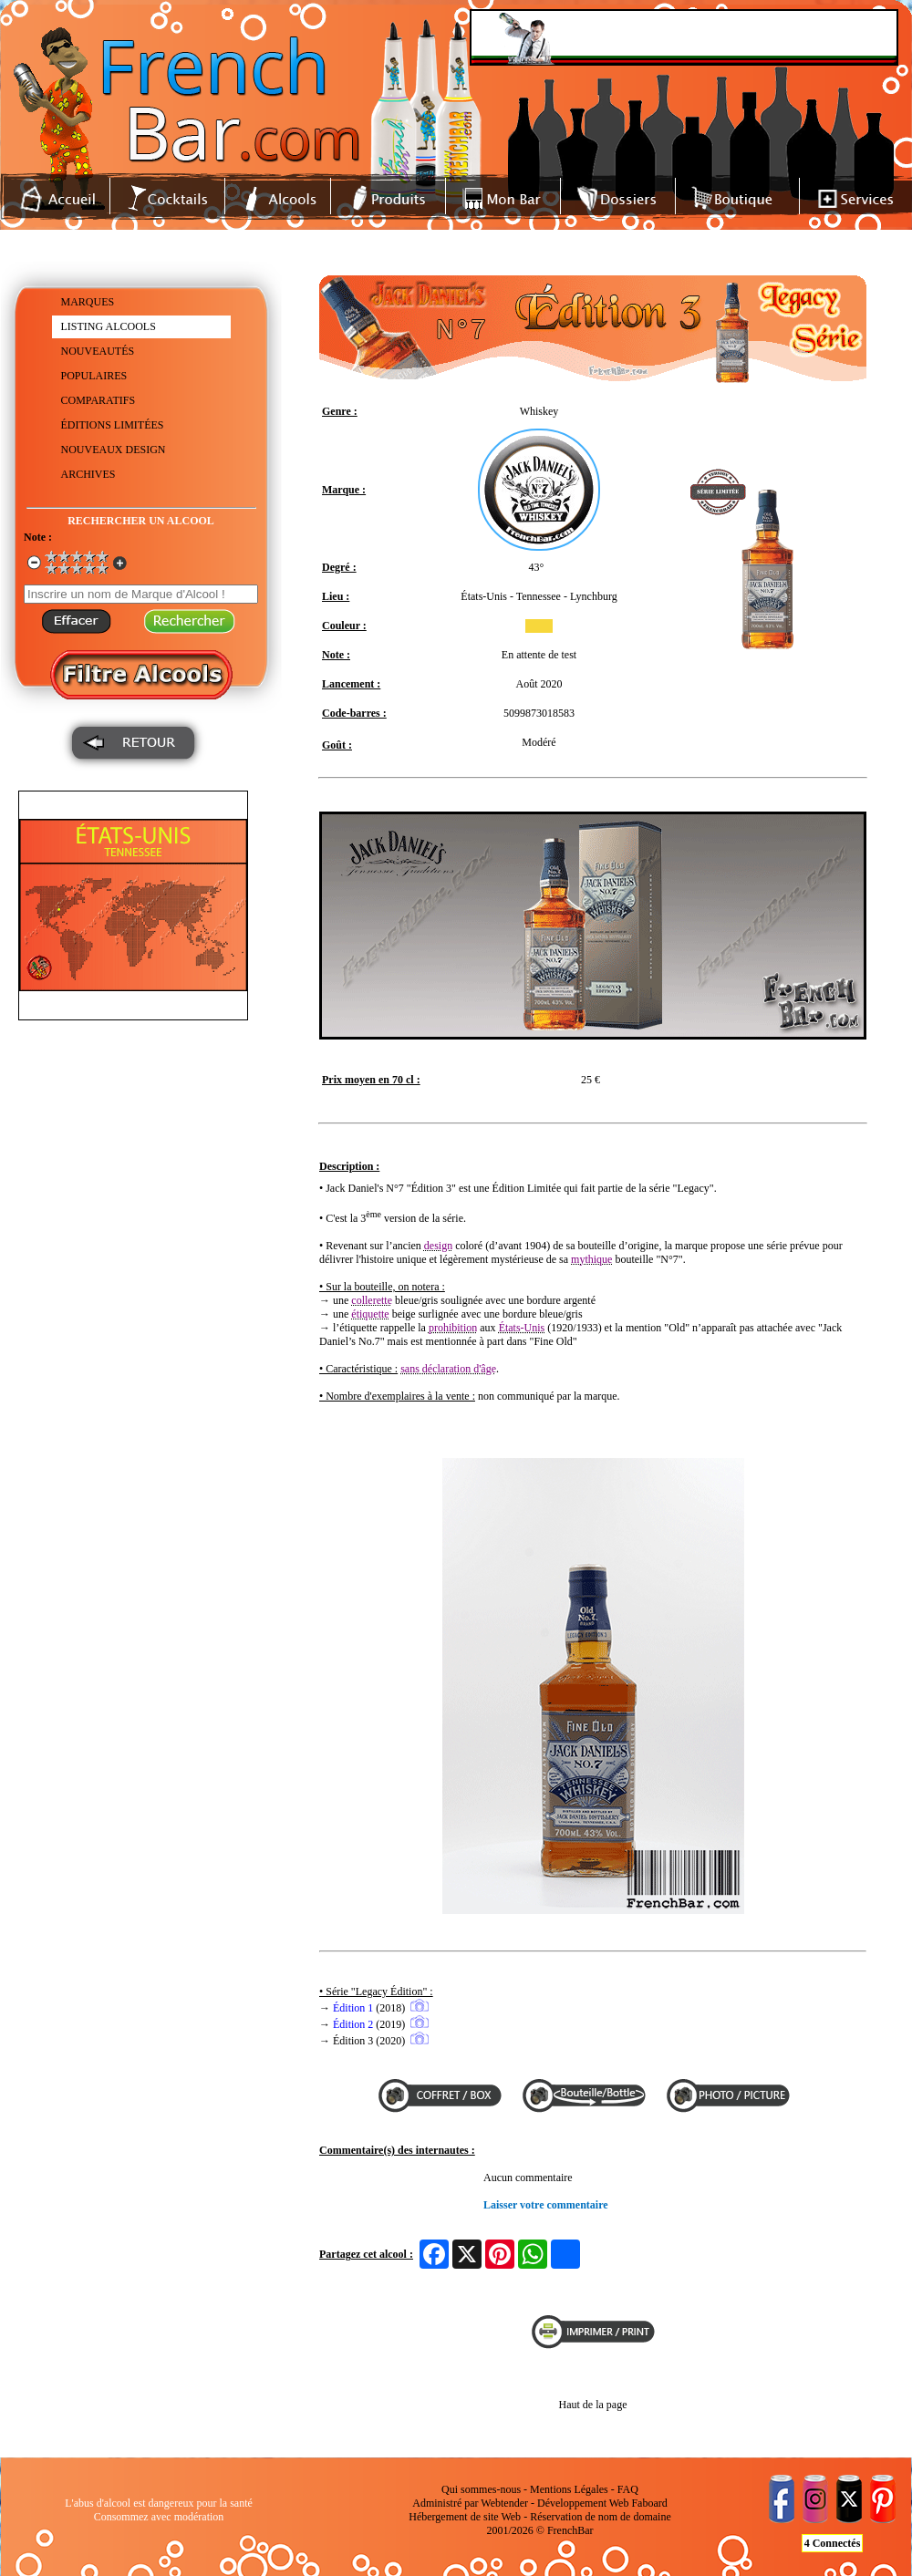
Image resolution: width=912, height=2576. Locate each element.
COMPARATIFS (98, 400)
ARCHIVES (88, 474)
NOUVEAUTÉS (98, 351)
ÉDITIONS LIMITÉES (112, 425)
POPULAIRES (94, 375)
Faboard (649, 2503)
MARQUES (88, 301)
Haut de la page (593, 2404)
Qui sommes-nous (481, 2489)
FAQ (627, 2489)
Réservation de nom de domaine (600, 2516)
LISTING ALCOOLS (108, 326)
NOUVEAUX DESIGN (113, 449)
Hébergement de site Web (465, 2516)
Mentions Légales (569, 2489)
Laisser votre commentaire (545, 2204)
